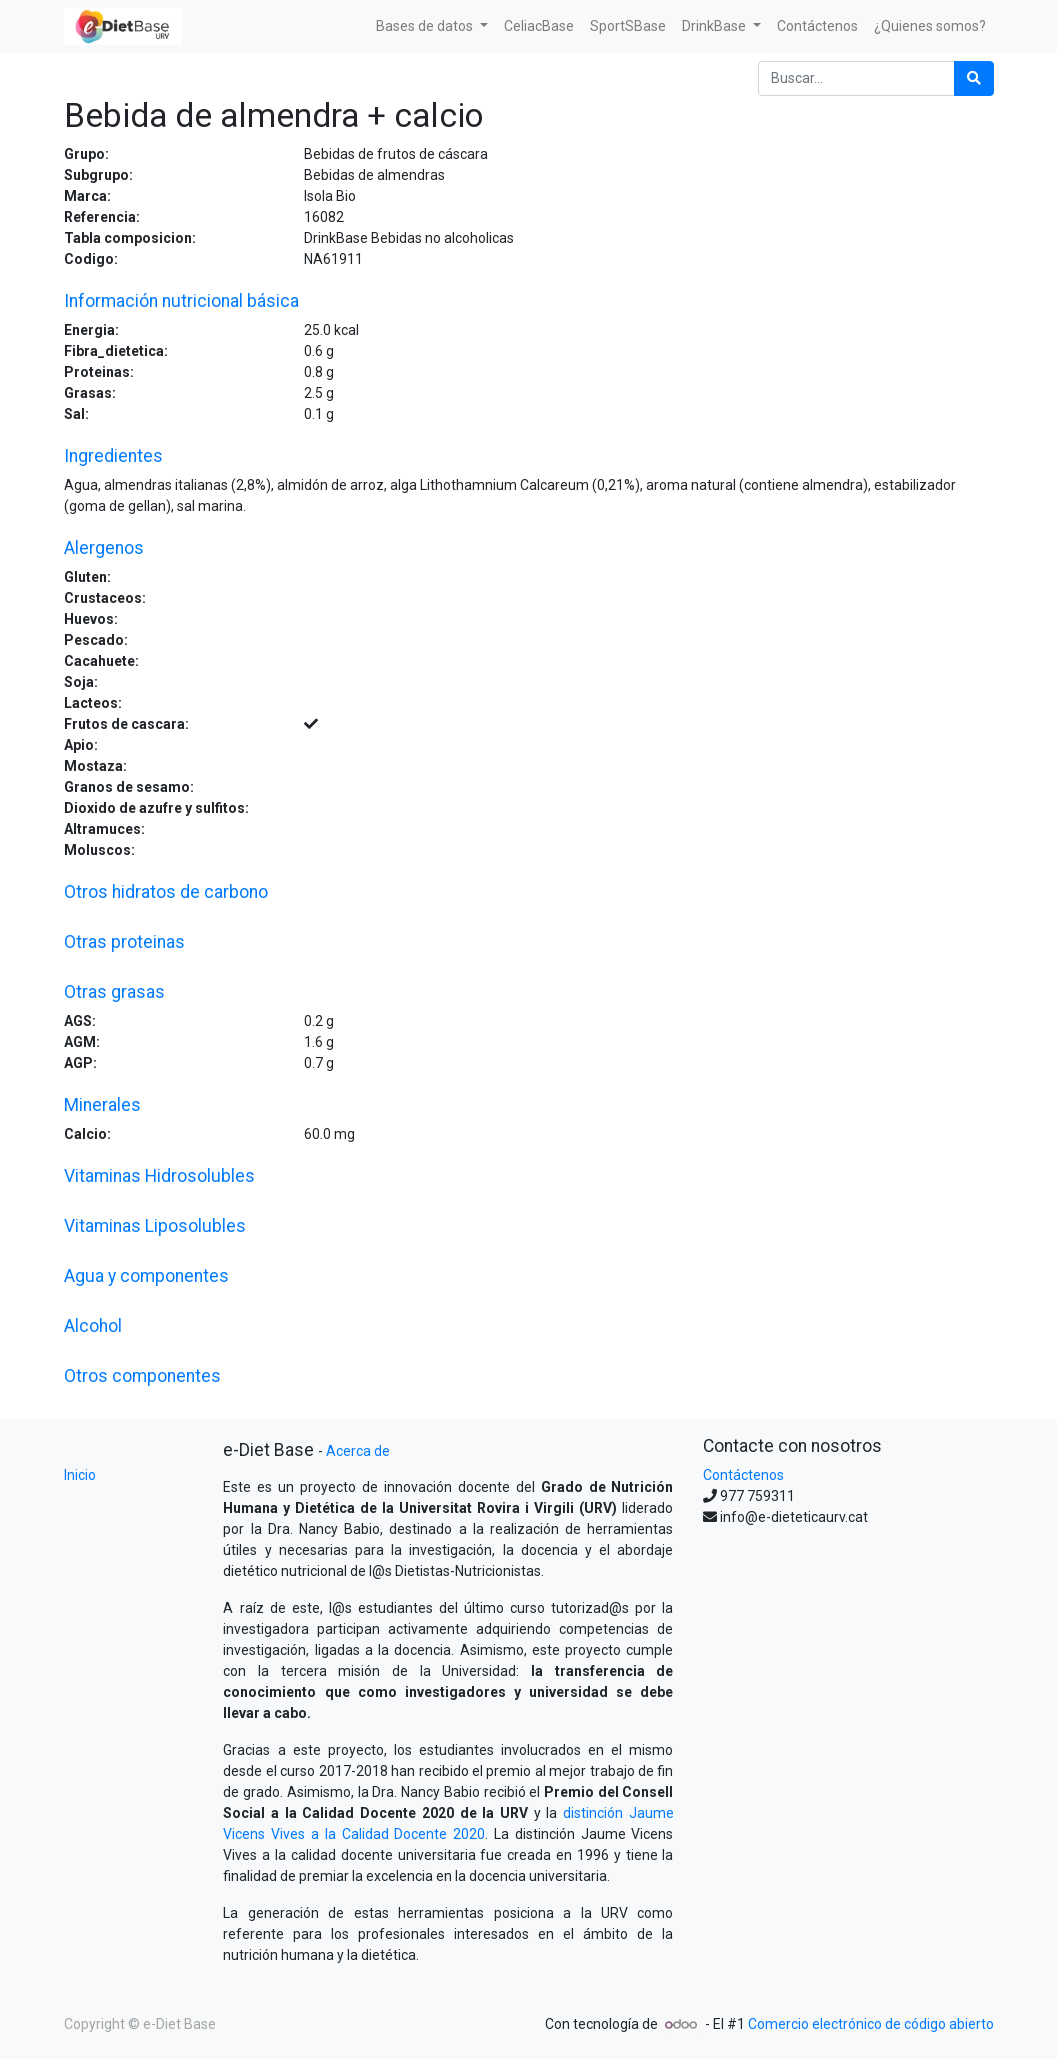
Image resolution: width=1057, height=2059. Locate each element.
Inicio (80, 1475)
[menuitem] (539, 26)
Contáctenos (743, 1475)
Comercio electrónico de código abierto (871, 2024)
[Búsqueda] (974, 78)
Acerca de (358, 1451)
